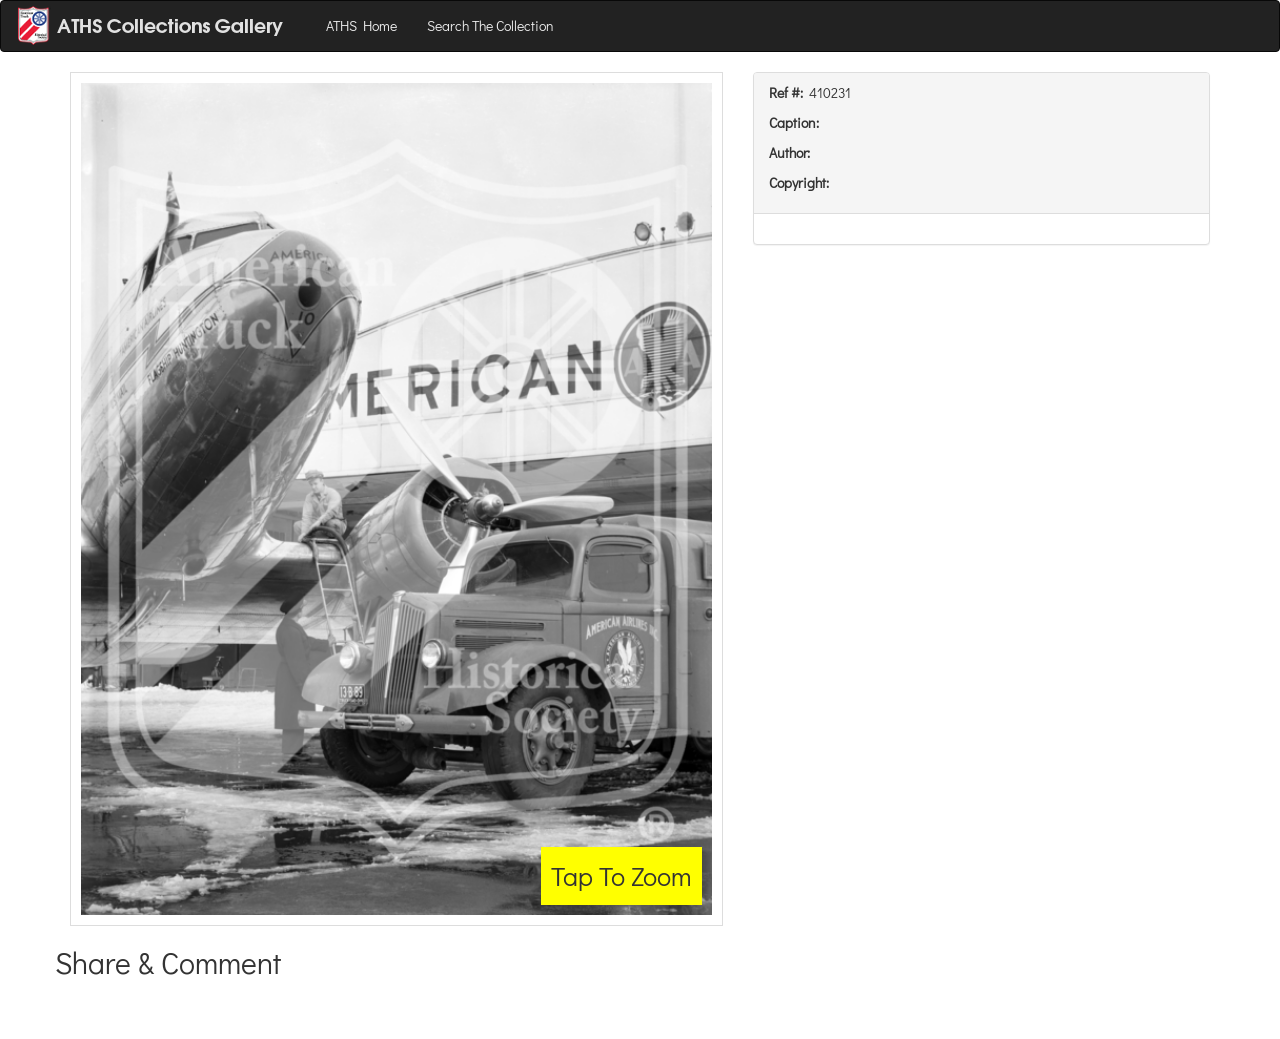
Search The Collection (490, 25)
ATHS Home (361, 25)
